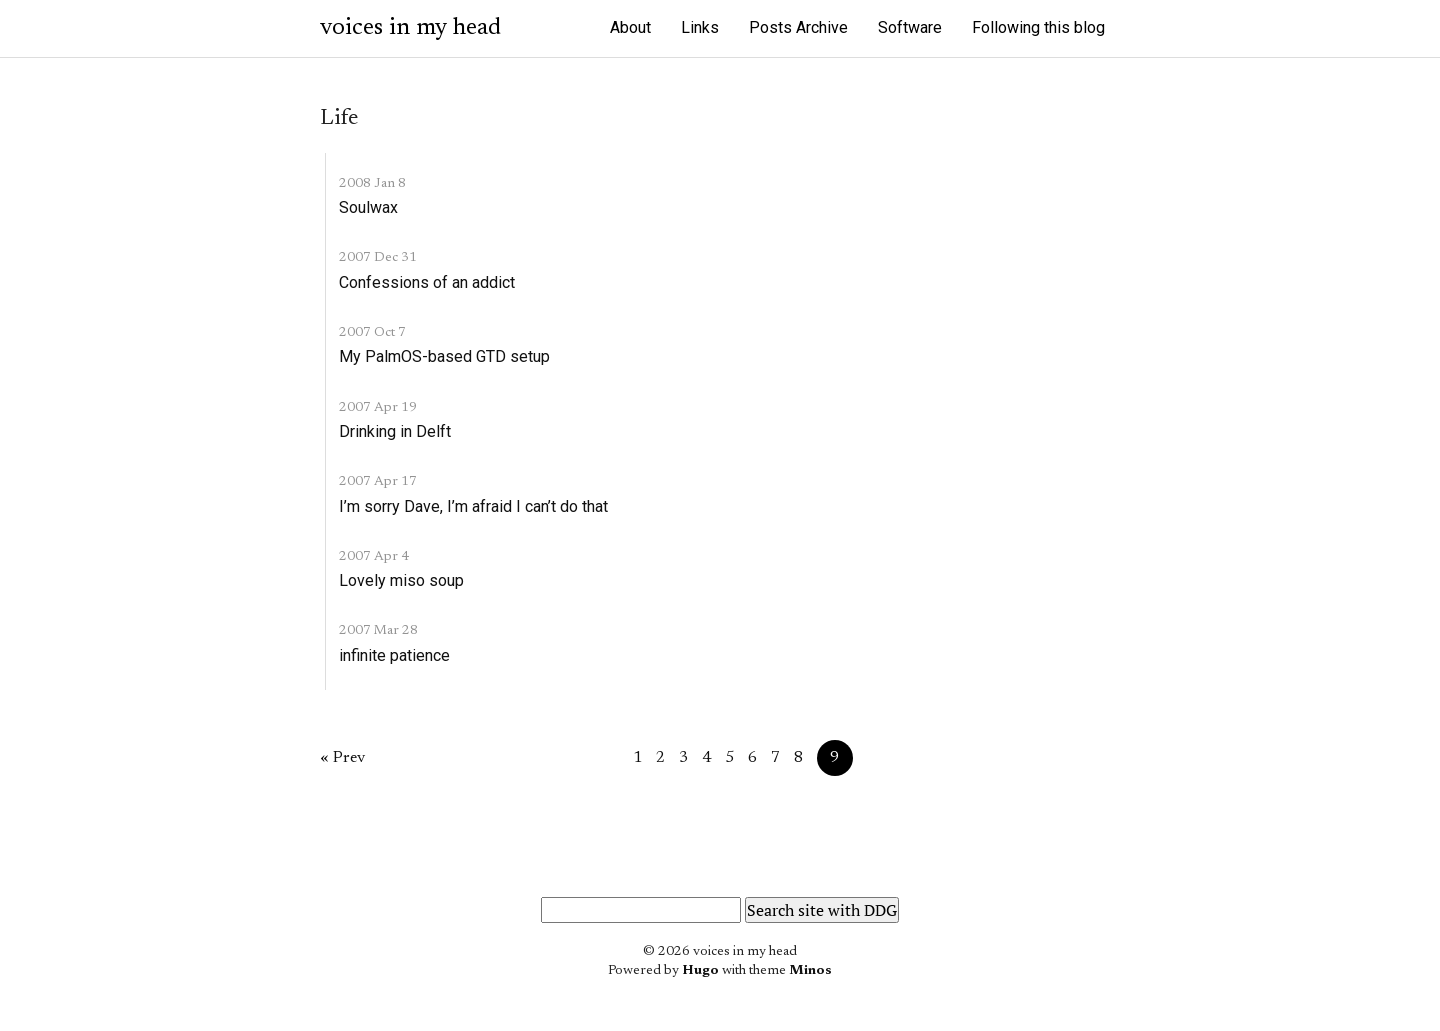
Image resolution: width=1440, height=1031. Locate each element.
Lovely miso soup (401, 580)
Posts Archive (798, 27)
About (630, 27)
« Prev (342, 758)
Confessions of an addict (427, 282)
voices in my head (410, 28)
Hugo (700, 971)
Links (700, 27)
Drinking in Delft (395, 431)
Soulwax (368, 207)
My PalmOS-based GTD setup (444, 356)
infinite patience (394, 655)
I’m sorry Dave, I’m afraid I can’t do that (473, 506)
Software (910, 27)
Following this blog (1038, 27)
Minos (810, 971)
